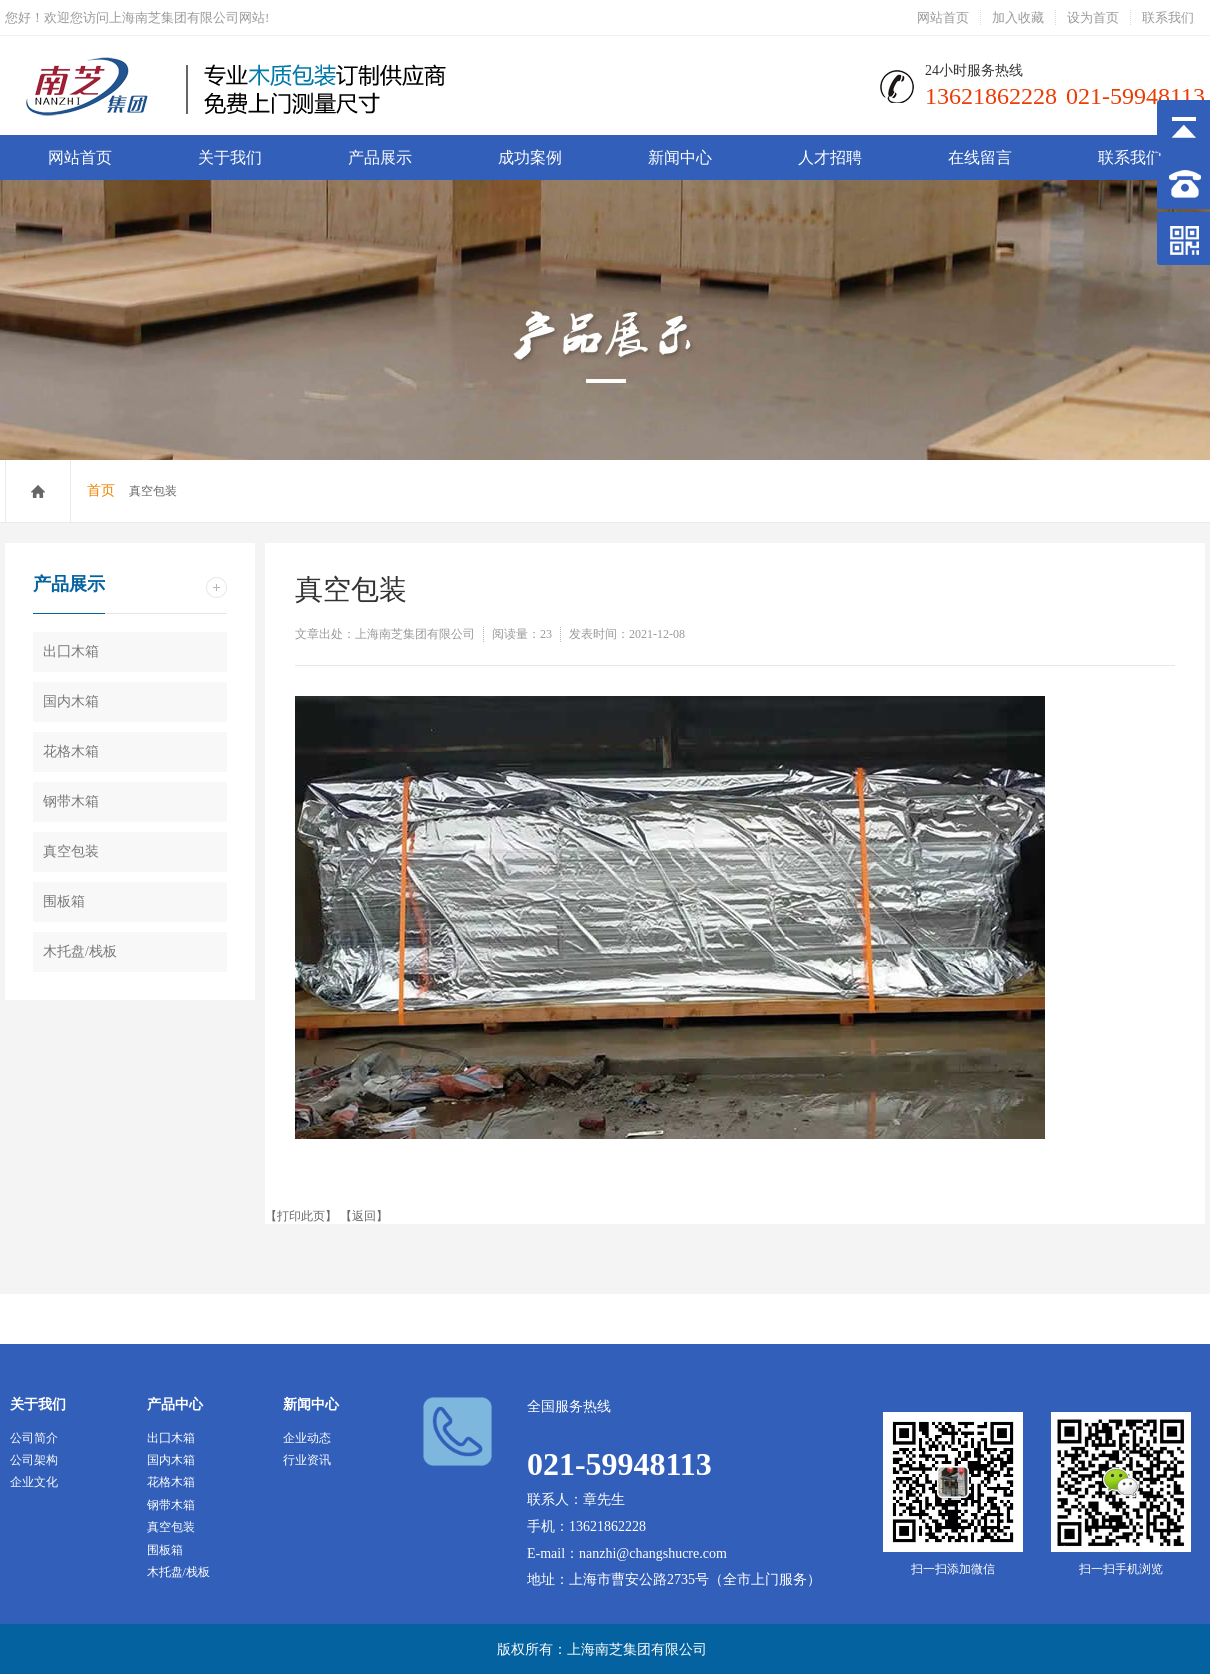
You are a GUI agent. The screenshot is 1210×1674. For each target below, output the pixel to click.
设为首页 (1093, 17)
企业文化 (34, 1482)
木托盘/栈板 (80, 951)
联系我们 (1168, 17)
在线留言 (980, 157)
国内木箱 (71, 701)
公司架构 (34, 1460)
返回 (364, 1216)
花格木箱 (71, 751)
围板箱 (64, 901)
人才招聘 (830, 157)
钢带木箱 (71, 801)
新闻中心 (680, 157)
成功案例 (530, 157)
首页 (101, 490)
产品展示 (380, 157)
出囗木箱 (71, 651)
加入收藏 (1018, 17)
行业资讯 (307, 1460)
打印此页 (301, 1216)
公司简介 (34, 1438)
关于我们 (230, 157)
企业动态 (307, 1438)
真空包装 (71, 851)
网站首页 (943, 17)
